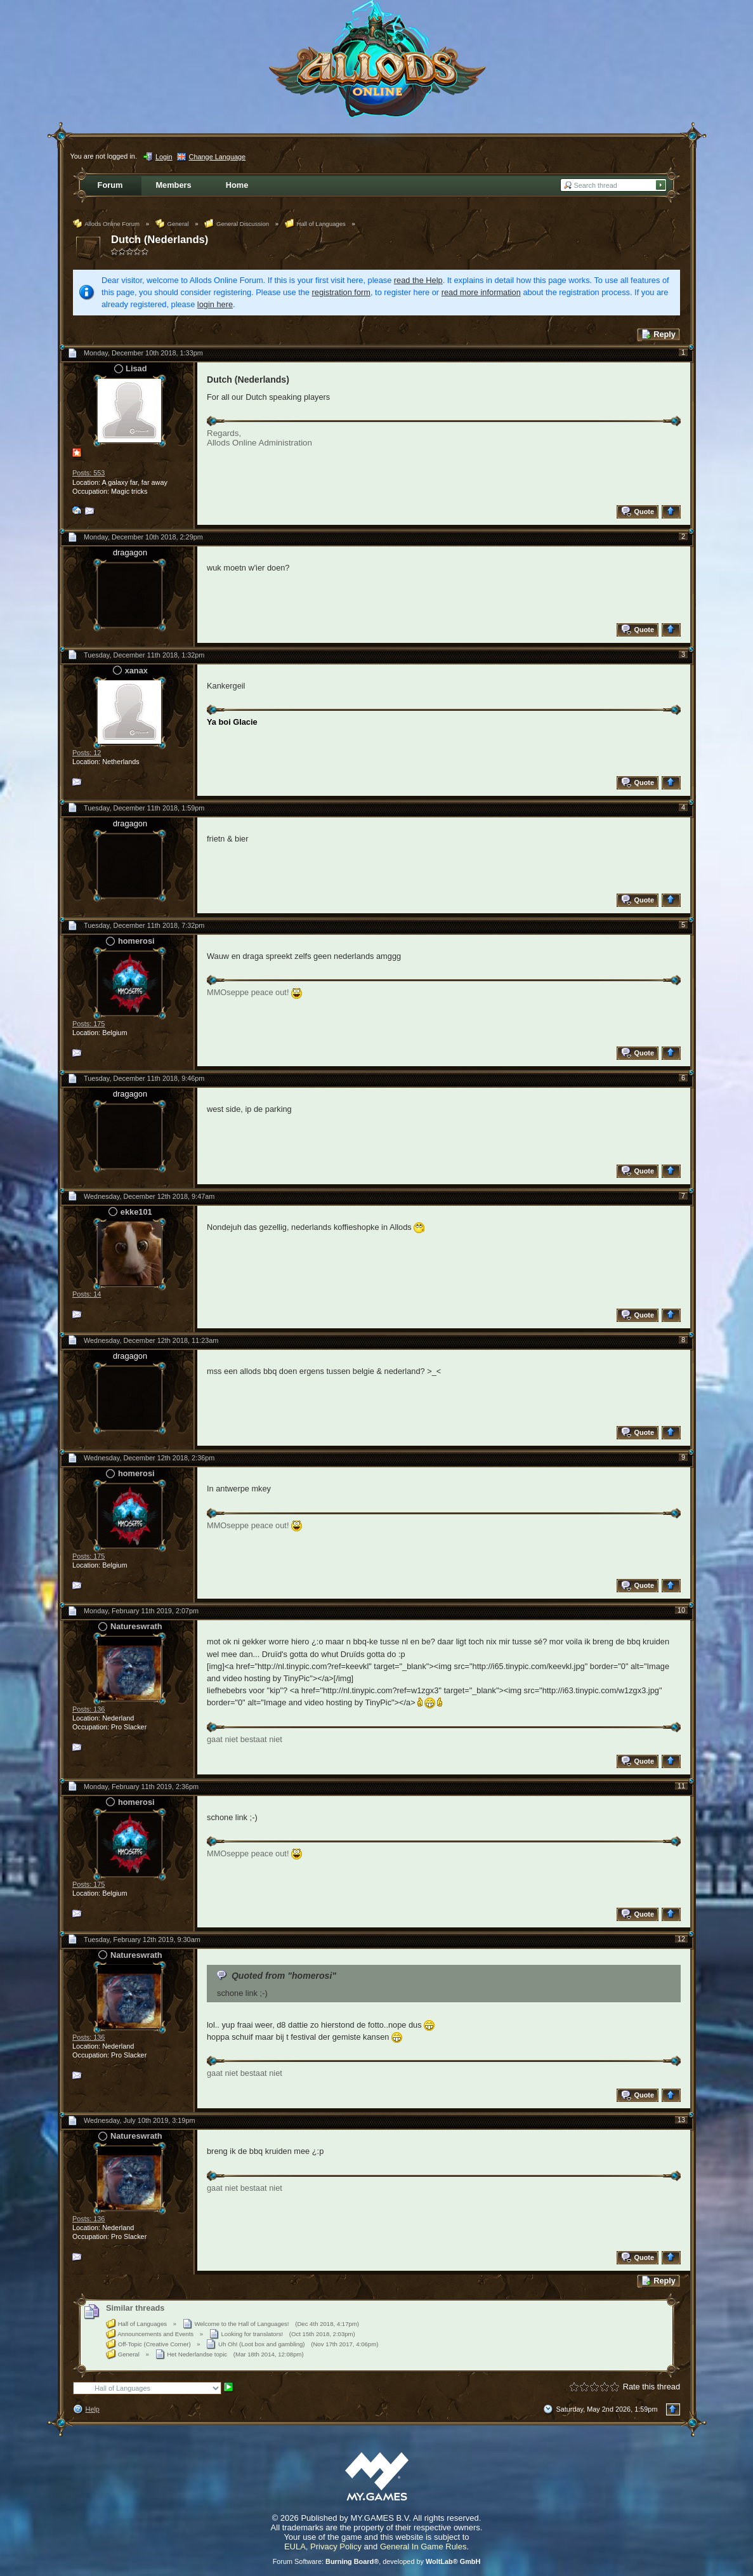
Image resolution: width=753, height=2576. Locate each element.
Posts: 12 (86, 752)
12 (681, 1939)
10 (681, 1610)
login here (215, 304)
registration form (341, 292)
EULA (295, 2546)
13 (681, 2120)
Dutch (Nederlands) (159, 240)
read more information (481, 292)
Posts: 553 (88, 473)
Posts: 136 (88, 1709)
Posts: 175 (88, 1023)
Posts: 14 (86, 1294)
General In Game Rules (423, 2546)
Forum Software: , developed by (377, 2561)
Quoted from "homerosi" (284, 1976)
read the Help (418, 280)
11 (681, 1786)
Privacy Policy (336, 2546)
